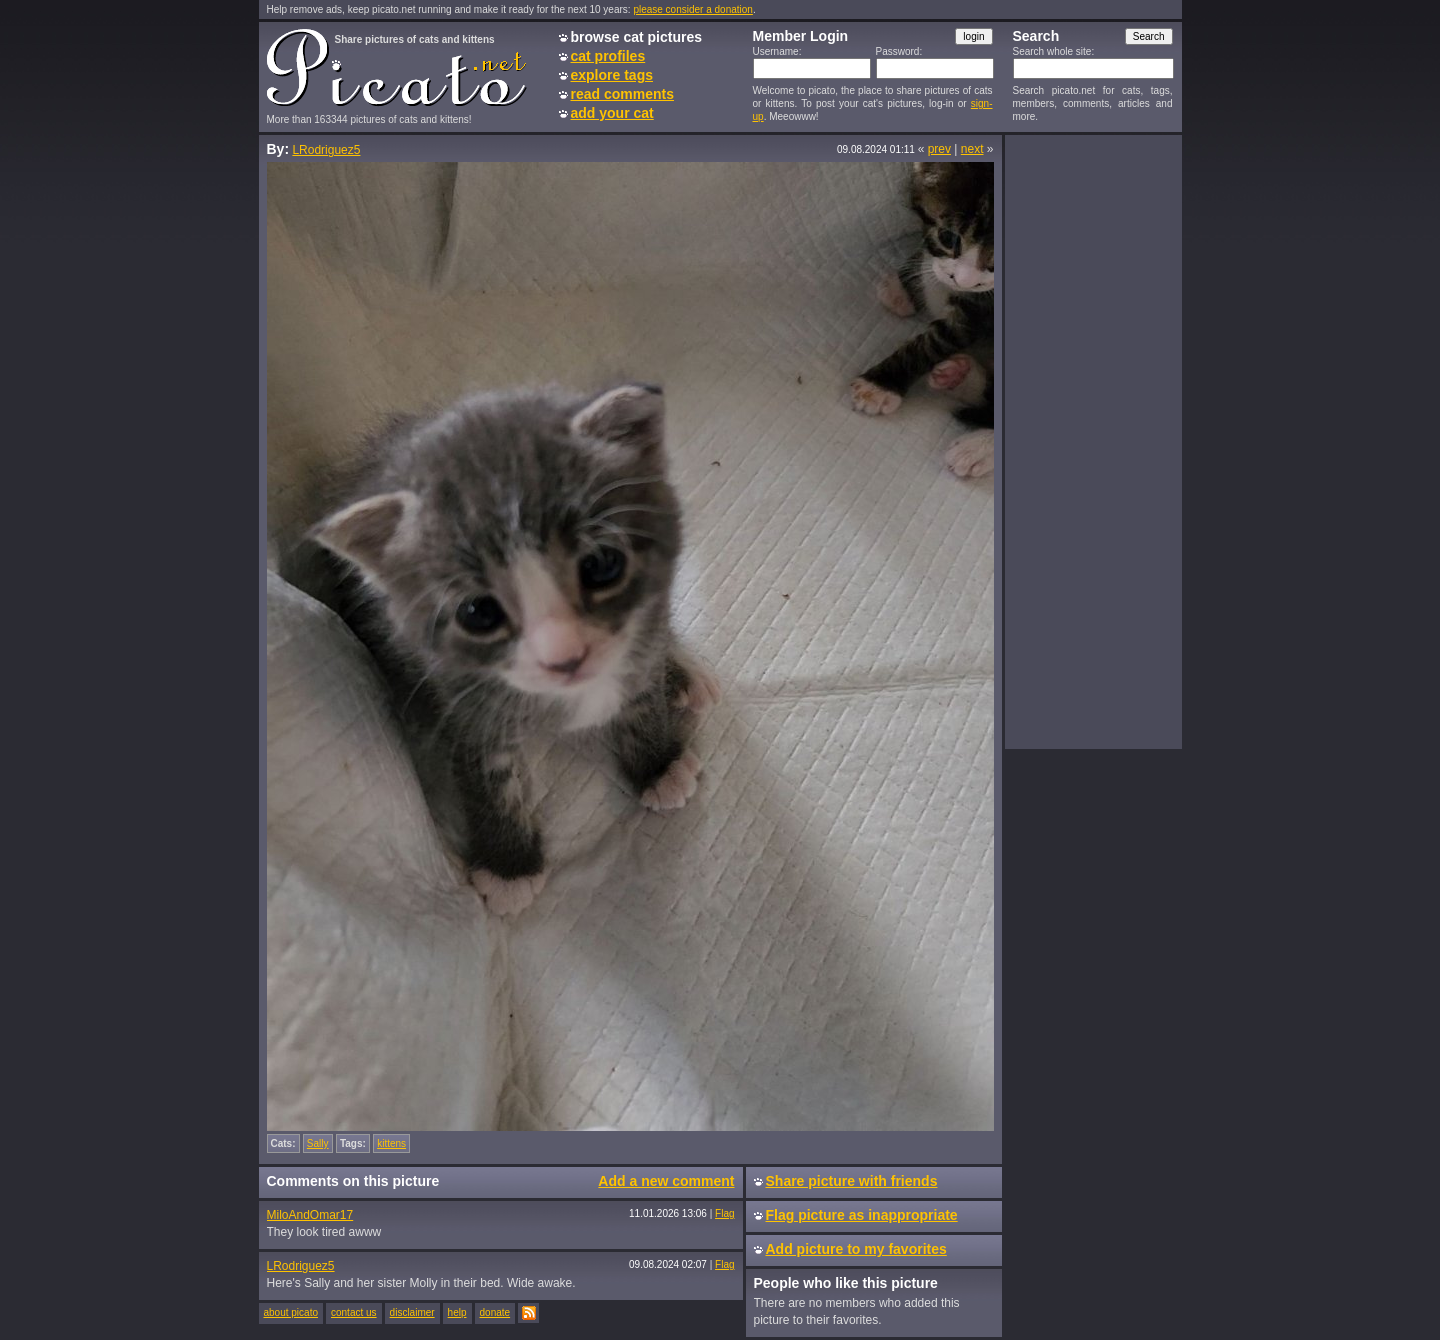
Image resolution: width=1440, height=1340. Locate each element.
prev (939, 149)
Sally (318, 1143)
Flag (724, 1213)
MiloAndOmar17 (310, 1215)
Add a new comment (666, 1181)
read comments (622, 94)
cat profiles (608, 56)
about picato (291, 1312)
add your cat (612, 113)
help (457, 1312)
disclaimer (412, 1312)
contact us (354, 1312)
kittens (391, 1143)
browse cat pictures (637, 37)
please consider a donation (693, 9)
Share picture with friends (852, 1181)
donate (495, 1312)
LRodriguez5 (326, 150)
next (972, 149)
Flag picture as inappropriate (862, 1215)
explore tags (612, 75)
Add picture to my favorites (856, 1249)
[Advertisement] (1093, 441)
